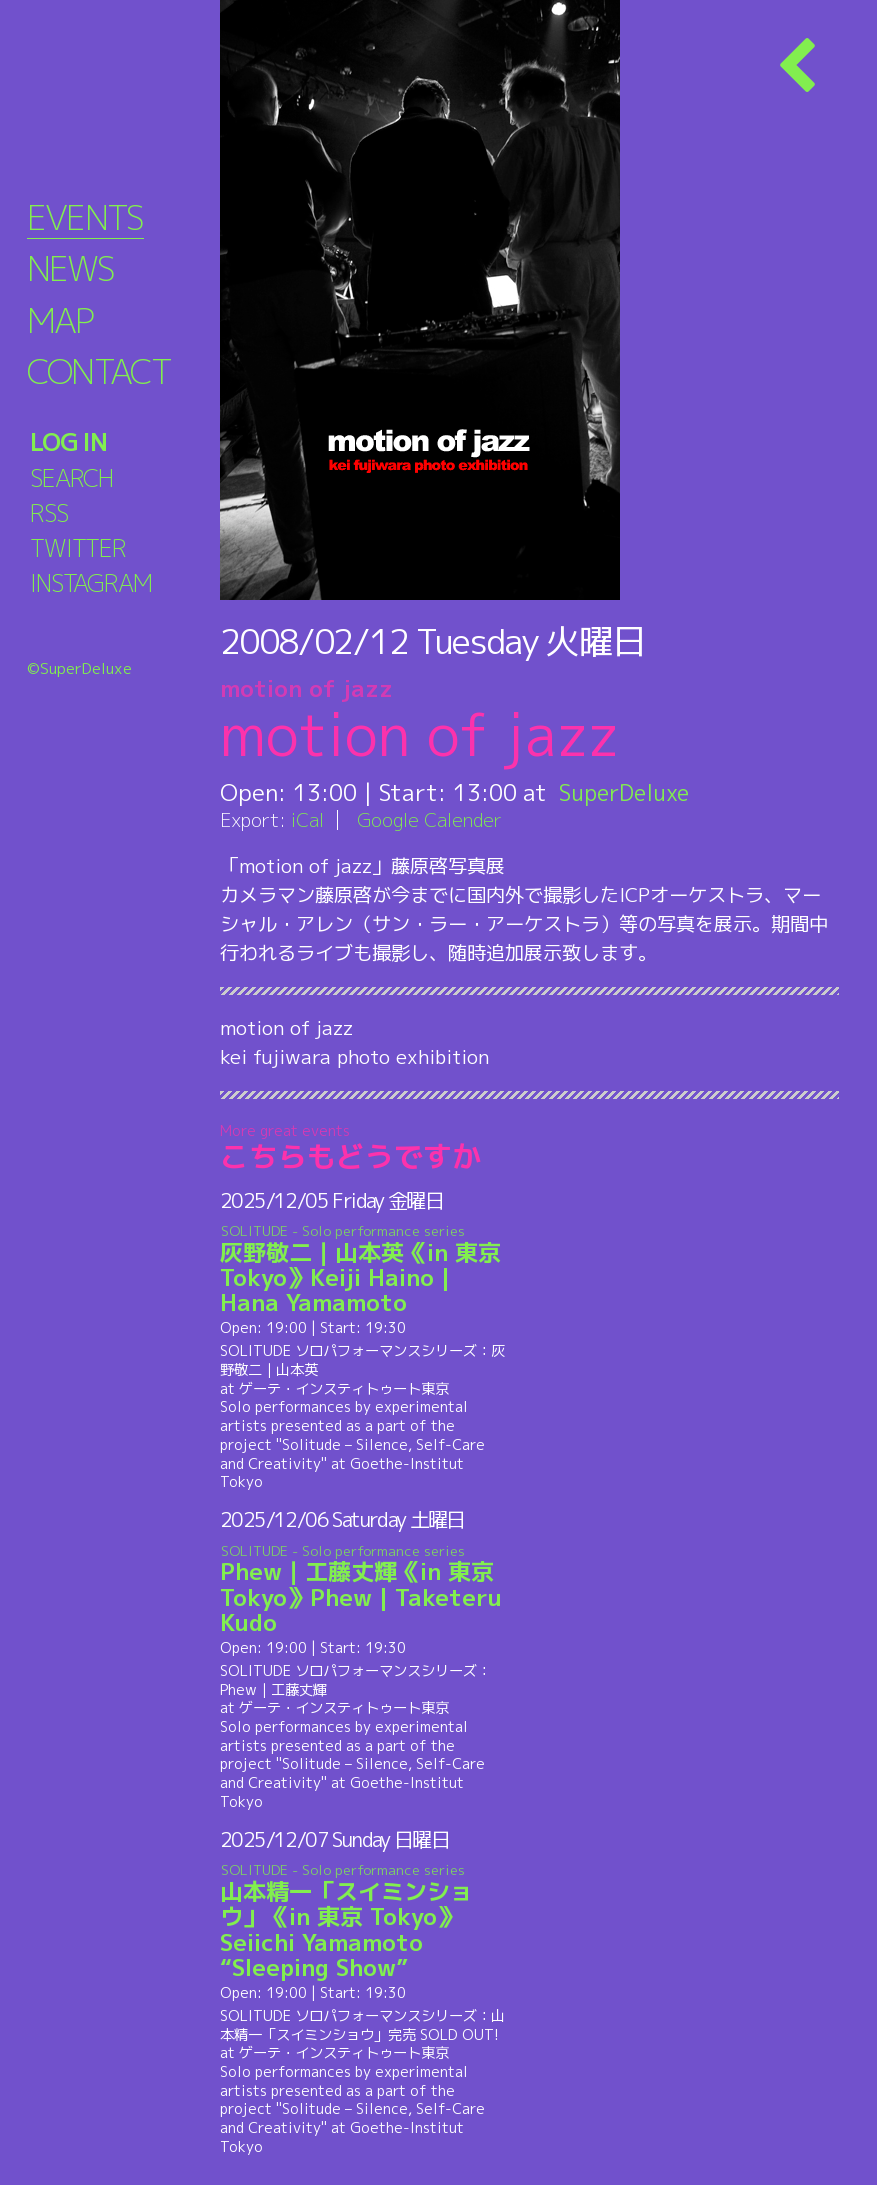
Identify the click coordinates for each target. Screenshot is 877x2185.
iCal (308, 819)
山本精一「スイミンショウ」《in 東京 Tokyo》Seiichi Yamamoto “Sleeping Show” (365, 1922)
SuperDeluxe (627, 792)
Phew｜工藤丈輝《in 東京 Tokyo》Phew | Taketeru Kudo (365, 1589)
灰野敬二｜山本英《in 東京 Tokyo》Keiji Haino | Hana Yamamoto (365, 1270)
